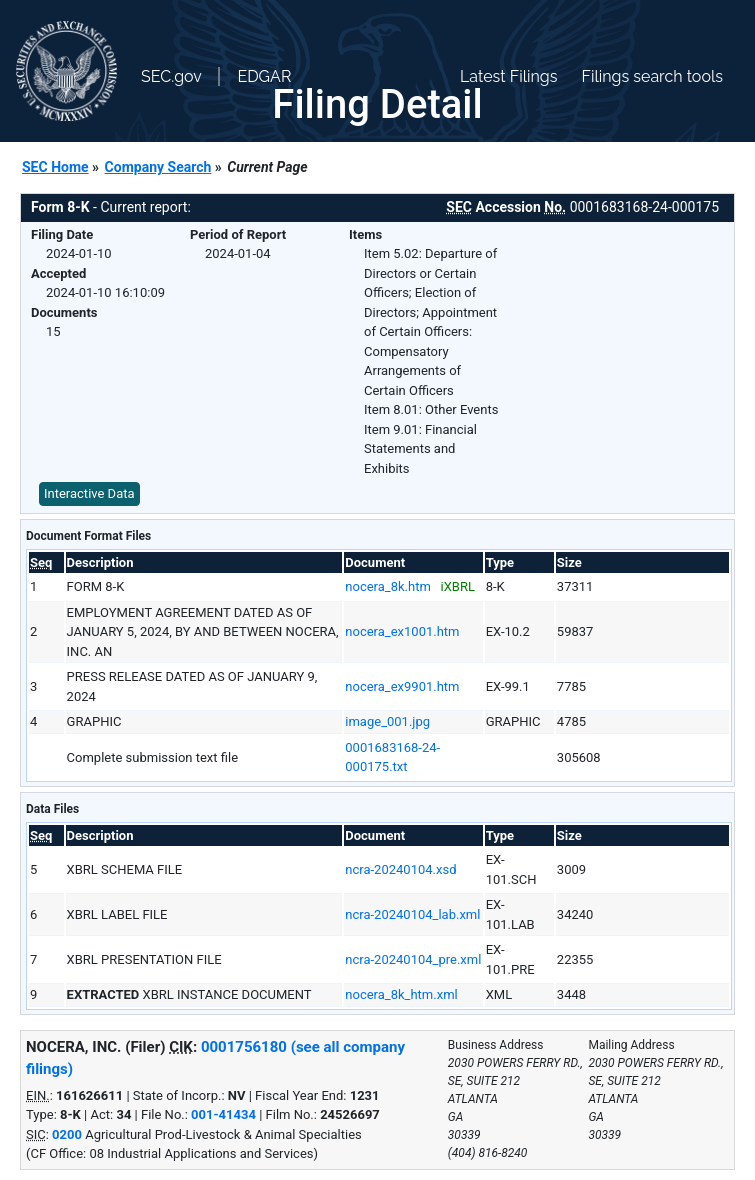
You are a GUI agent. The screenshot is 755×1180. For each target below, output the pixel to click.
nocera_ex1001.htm (402, 631)
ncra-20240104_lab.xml (412, 914)
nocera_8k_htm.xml (401, 994)
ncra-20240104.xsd (400, 869)
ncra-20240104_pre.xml (413, 959)
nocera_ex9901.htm (402, 686)
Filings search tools (652, 76)
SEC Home (55, 167)
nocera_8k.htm (388, 586)
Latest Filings (508, 76)
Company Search (158, 167)
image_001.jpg (387, 721)
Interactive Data (89, 493)
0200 (67, 1134)
